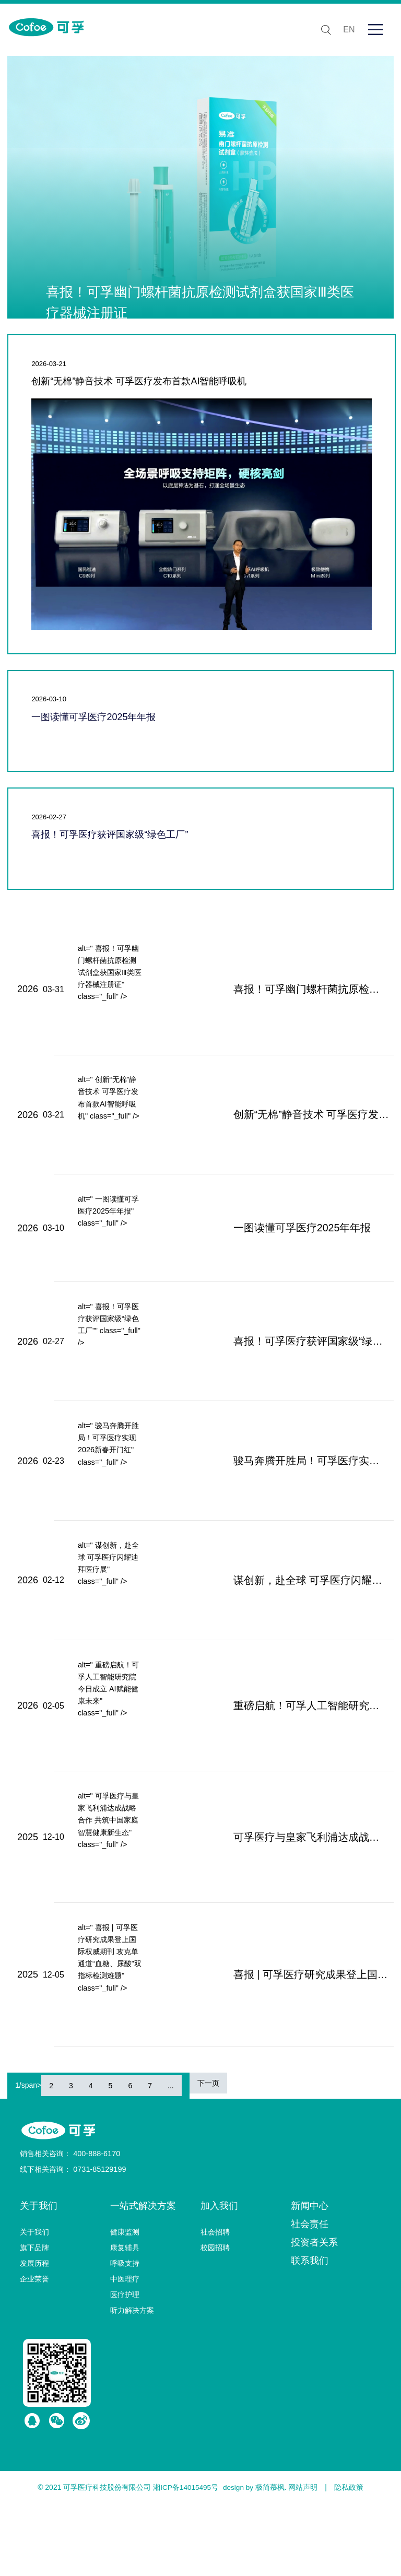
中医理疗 (124, 2351)
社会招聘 (215, 2304)
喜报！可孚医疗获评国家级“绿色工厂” (109, 834)
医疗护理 (124, 2367)
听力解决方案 (132, 2383)
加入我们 (219, 2278)
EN (345, 29)
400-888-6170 (96, 2226)
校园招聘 (215, 2320)
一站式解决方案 (143, 2278)
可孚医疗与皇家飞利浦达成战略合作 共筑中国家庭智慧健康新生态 (288, 1898)
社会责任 (309, 2296)
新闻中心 (309, 2278)
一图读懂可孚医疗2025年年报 (93, 717)
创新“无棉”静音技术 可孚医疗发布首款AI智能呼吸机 (138, 381)
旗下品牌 (34, 2320)
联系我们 (309, 2333)
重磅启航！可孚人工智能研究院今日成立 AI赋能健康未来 (288, 1759)
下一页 (208, 2155)
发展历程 (34, 2336)
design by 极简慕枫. (255, 2560)
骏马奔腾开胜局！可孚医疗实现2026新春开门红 (288, 1498)
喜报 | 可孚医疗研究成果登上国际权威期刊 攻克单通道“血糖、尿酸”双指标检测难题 (288, 2043)
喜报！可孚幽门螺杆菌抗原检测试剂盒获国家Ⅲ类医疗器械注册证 (288, 993)
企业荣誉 (34, 2351)
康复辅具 (124, 2320)
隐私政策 (349, 2560)
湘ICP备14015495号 (185, 2560)
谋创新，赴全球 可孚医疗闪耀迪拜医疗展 (283, 1625)
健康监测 (124, 2304)
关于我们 (38, 2278)
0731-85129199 (98, 2242)
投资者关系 (314, 2315)
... (171, 2158)
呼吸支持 (124, 2336)
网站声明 (304, 2560)
